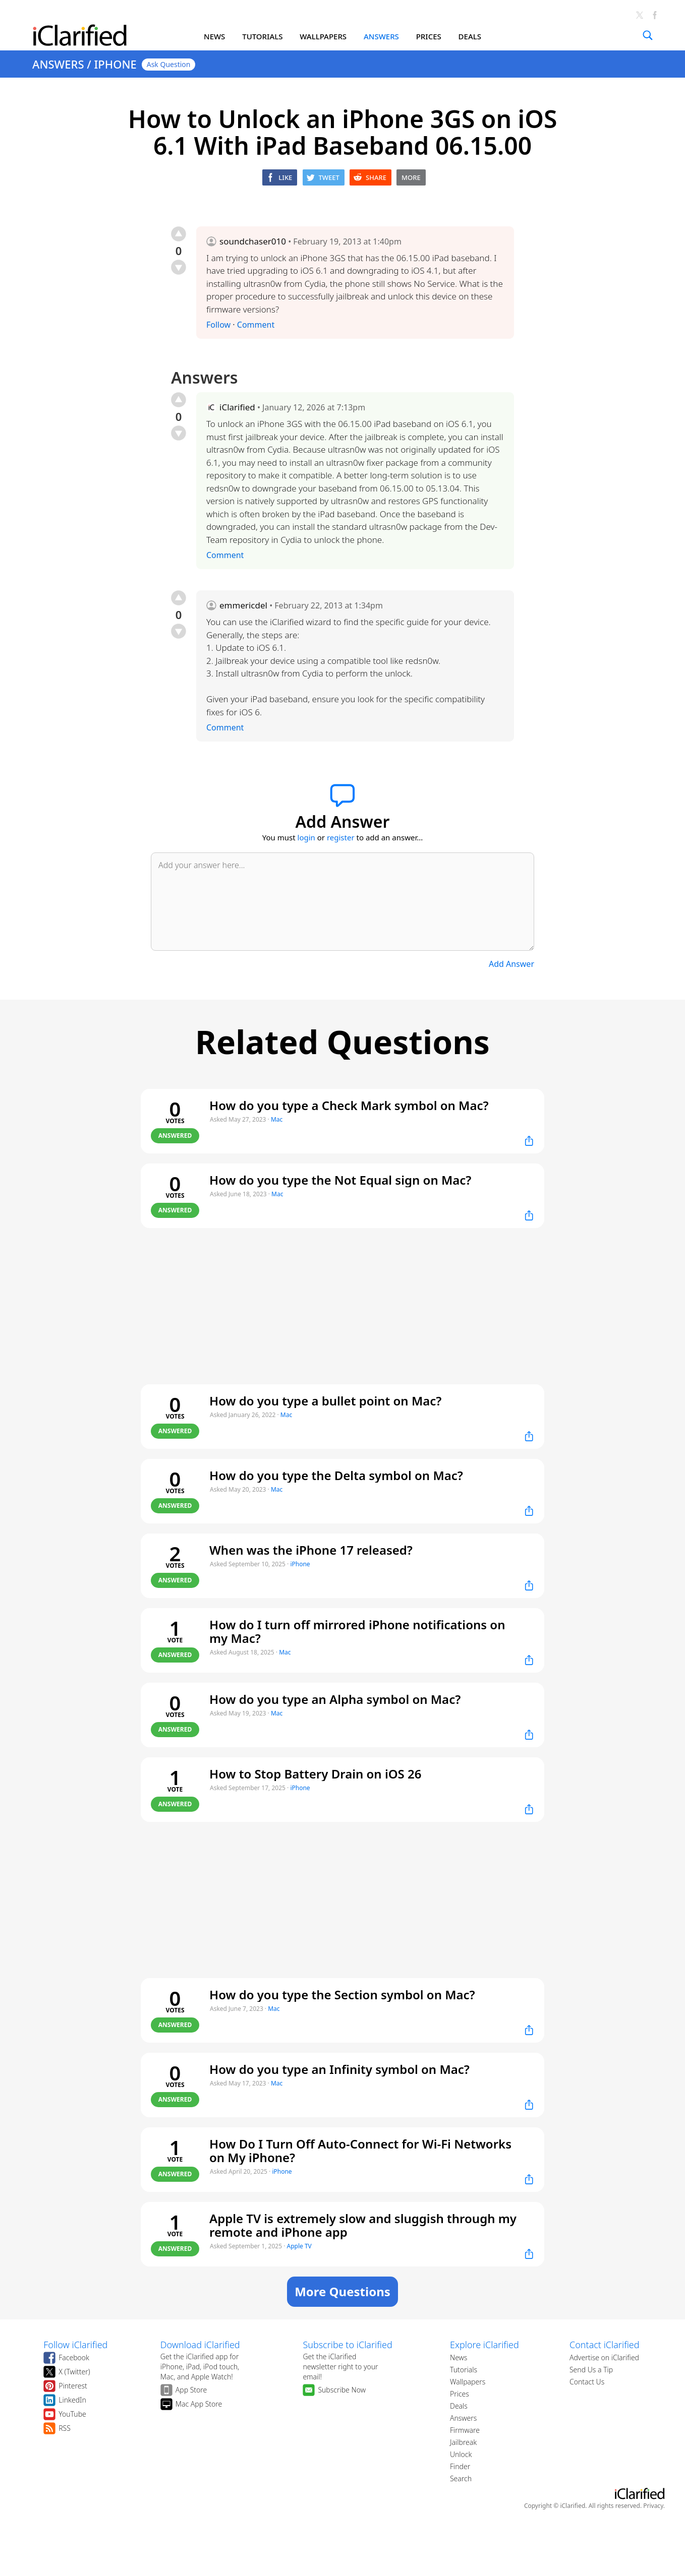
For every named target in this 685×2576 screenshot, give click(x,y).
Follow (218, 324)
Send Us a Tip (591, 2369)
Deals (459, 2406)
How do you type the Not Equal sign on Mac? (340, 1180)
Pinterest (73, 2385)
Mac (276, 1119)
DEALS (470, 36)
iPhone (300, 1564)
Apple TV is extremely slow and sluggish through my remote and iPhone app (363, 2225)
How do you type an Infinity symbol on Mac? (339, 2069)
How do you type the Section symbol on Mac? (342, 1994)
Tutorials (463, 2369)
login (306, 837)
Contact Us (586, 2381)
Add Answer (511, 963)
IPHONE (115, 64)
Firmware (465, 2430)
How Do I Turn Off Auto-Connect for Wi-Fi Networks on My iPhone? (360, 2150)
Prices (459, 2394)
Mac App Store (199, 2404)
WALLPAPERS (323, 36)
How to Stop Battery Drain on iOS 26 (315, 1773)
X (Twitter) (74, 2371)
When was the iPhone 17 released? (311, 1550)
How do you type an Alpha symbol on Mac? (335, 1699)
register (341, 837)
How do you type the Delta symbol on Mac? (336, 1475)
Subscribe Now (342, 2390)
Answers (463, 2418)
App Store (191, 2390)
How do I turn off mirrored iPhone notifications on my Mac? (357, 1631)
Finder (460, 2466)
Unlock (461, 2454)
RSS (65, 2428)
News (459, 2357)
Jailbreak (463, 2442)
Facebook (74, 2357)
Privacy (653, 2505)
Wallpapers (467, 2381)
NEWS (214, 36)
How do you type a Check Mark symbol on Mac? (349, 1105)
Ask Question (169, 64)
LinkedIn (72, 2400)
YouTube (72, 2414)
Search (461, 2478)
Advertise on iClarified (604, 2357)
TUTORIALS (262, 36)
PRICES (428, 36)
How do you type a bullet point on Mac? (325, 1400)
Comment (255, 324)
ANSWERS (381, 36)
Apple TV (299, 2246)
